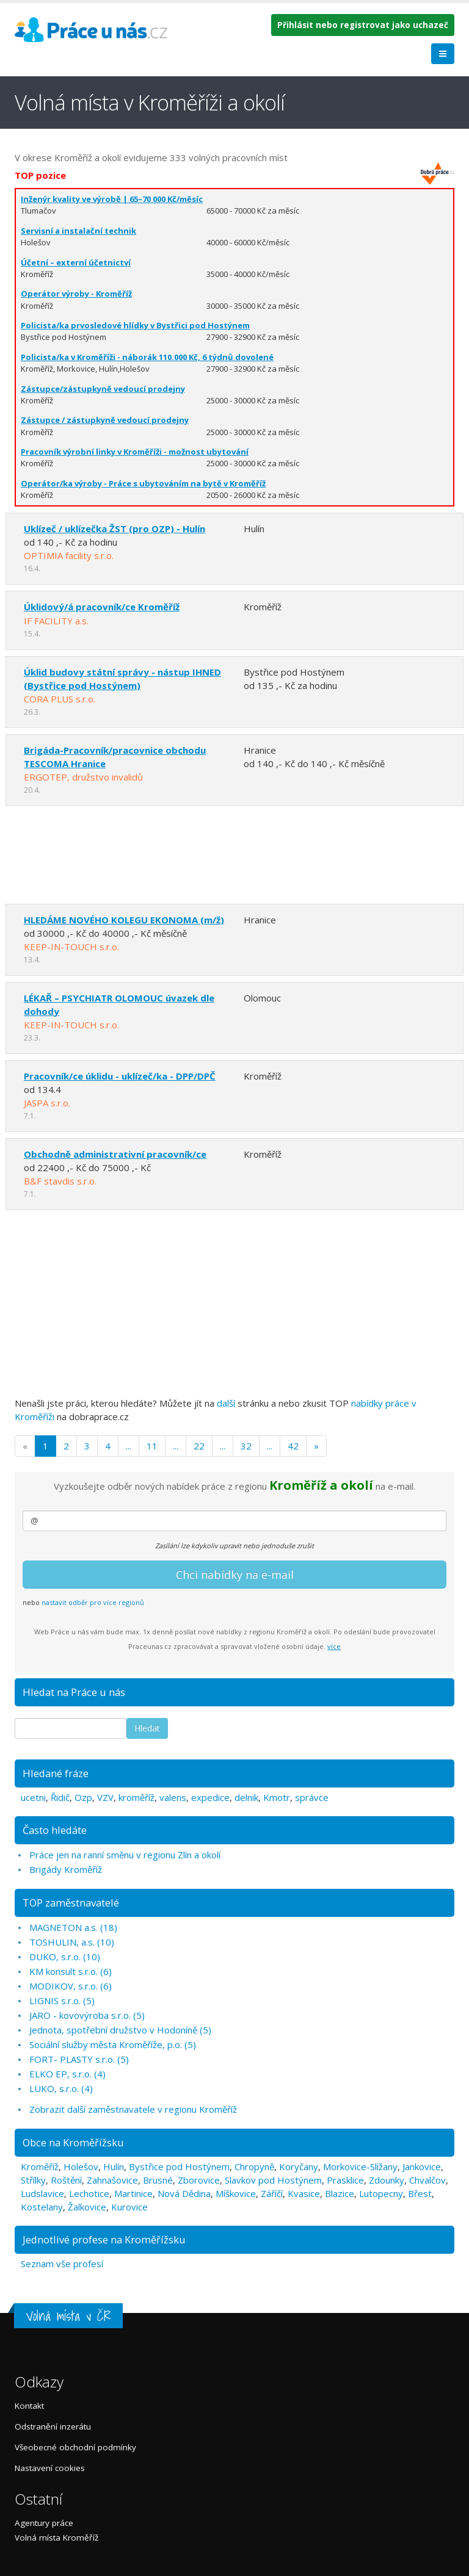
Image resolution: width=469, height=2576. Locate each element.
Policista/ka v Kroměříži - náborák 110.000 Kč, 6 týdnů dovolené (147, 357)
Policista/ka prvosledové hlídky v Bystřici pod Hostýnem (135, 325)
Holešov (81, 2166)
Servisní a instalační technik (78, 231)
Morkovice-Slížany (360, 2166)
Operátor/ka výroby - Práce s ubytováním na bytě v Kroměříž (143, 483)
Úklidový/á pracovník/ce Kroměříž (102, 607)
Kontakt (29, 2405)
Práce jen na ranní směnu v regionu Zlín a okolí (124, 1855)
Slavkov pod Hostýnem (273, 2180)
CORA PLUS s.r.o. (59, 699)
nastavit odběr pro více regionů (93, 1602)
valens (172, 1797)
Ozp (83, 1797)
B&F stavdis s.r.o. (60, 1181)
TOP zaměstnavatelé (71, 1903)
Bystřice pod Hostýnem (179, 2166)
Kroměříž (40, 2166)
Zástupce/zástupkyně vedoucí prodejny (103, 389)
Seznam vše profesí (62, 2263)
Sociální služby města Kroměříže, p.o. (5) (112, 2044)
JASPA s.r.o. (47, 1103)
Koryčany (298, 2166)
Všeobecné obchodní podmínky (75, 2447)
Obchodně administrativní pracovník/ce (115, 1154)
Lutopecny (381, 2193)
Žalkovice (87, 2207)
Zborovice (199, 2180)
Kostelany (42, 2207)
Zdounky (386, 2180)
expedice (210, 1797)
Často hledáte (55, 1830)
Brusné (158, 2180)
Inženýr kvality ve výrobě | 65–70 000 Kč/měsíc (112, 199)
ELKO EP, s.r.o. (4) (67, 2074)
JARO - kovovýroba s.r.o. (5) (87, 2015)
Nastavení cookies (50, 2467)
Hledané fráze (56, 1773)
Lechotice (89, 2193)
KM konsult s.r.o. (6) (70, 1971)
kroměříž (136, 1797)
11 (152, 1446)
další (226, 1403)
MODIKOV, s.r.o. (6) (70, 1986)
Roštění (66, 2180)
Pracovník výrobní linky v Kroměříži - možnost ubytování (135, 451)
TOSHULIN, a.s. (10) (71, 1942)
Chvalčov (427, 2180)
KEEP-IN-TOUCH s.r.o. (71, 946)
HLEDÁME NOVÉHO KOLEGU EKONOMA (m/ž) (124, 920)
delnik (246, 1797)
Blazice (339, 2193)
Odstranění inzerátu (53, 2426)
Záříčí (272, 2193)
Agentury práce (44, 2522)
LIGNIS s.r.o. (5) (62, 2000)
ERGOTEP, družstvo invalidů (83, 777)
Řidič (60, 1797)
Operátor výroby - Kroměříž (76, 293)
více (334, 1646)
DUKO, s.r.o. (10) (64, 1956)
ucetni (33, 1797)
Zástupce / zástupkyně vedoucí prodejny (105, 420)
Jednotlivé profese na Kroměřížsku (104, 2239)
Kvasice (304, 2193)
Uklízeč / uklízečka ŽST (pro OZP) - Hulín (114, 528)
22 (199, 1446)
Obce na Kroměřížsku (73, 2142)
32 (246, 1446)
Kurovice (129, 2207)
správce (312, 1797)
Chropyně (254, 2166)
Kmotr (276, 1797)
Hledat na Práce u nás (74, 1692)
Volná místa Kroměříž (56, 2537)
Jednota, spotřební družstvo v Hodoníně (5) (120, 2030)
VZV (105, 1797)
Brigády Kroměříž (65, 1869)
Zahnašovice (112, 2180)
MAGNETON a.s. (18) (73, 1927)
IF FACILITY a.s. (56, 621)
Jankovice (421, 2166)
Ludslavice (42, 2193)
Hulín (113, 2166)
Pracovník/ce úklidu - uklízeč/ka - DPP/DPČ (120, 1076)
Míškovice (236, 2193)
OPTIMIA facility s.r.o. (69, 555)
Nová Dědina (184, 2193)
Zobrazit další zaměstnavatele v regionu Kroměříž (133, 2109)
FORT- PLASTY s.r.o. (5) (79, 2059)
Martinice (133, 2193)
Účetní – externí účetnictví (76, 262)
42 (293, 1446)
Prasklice (345, 2180)
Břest (420, 2193)
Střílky (33, 2180)
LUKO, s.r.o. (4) (61, 2088)
